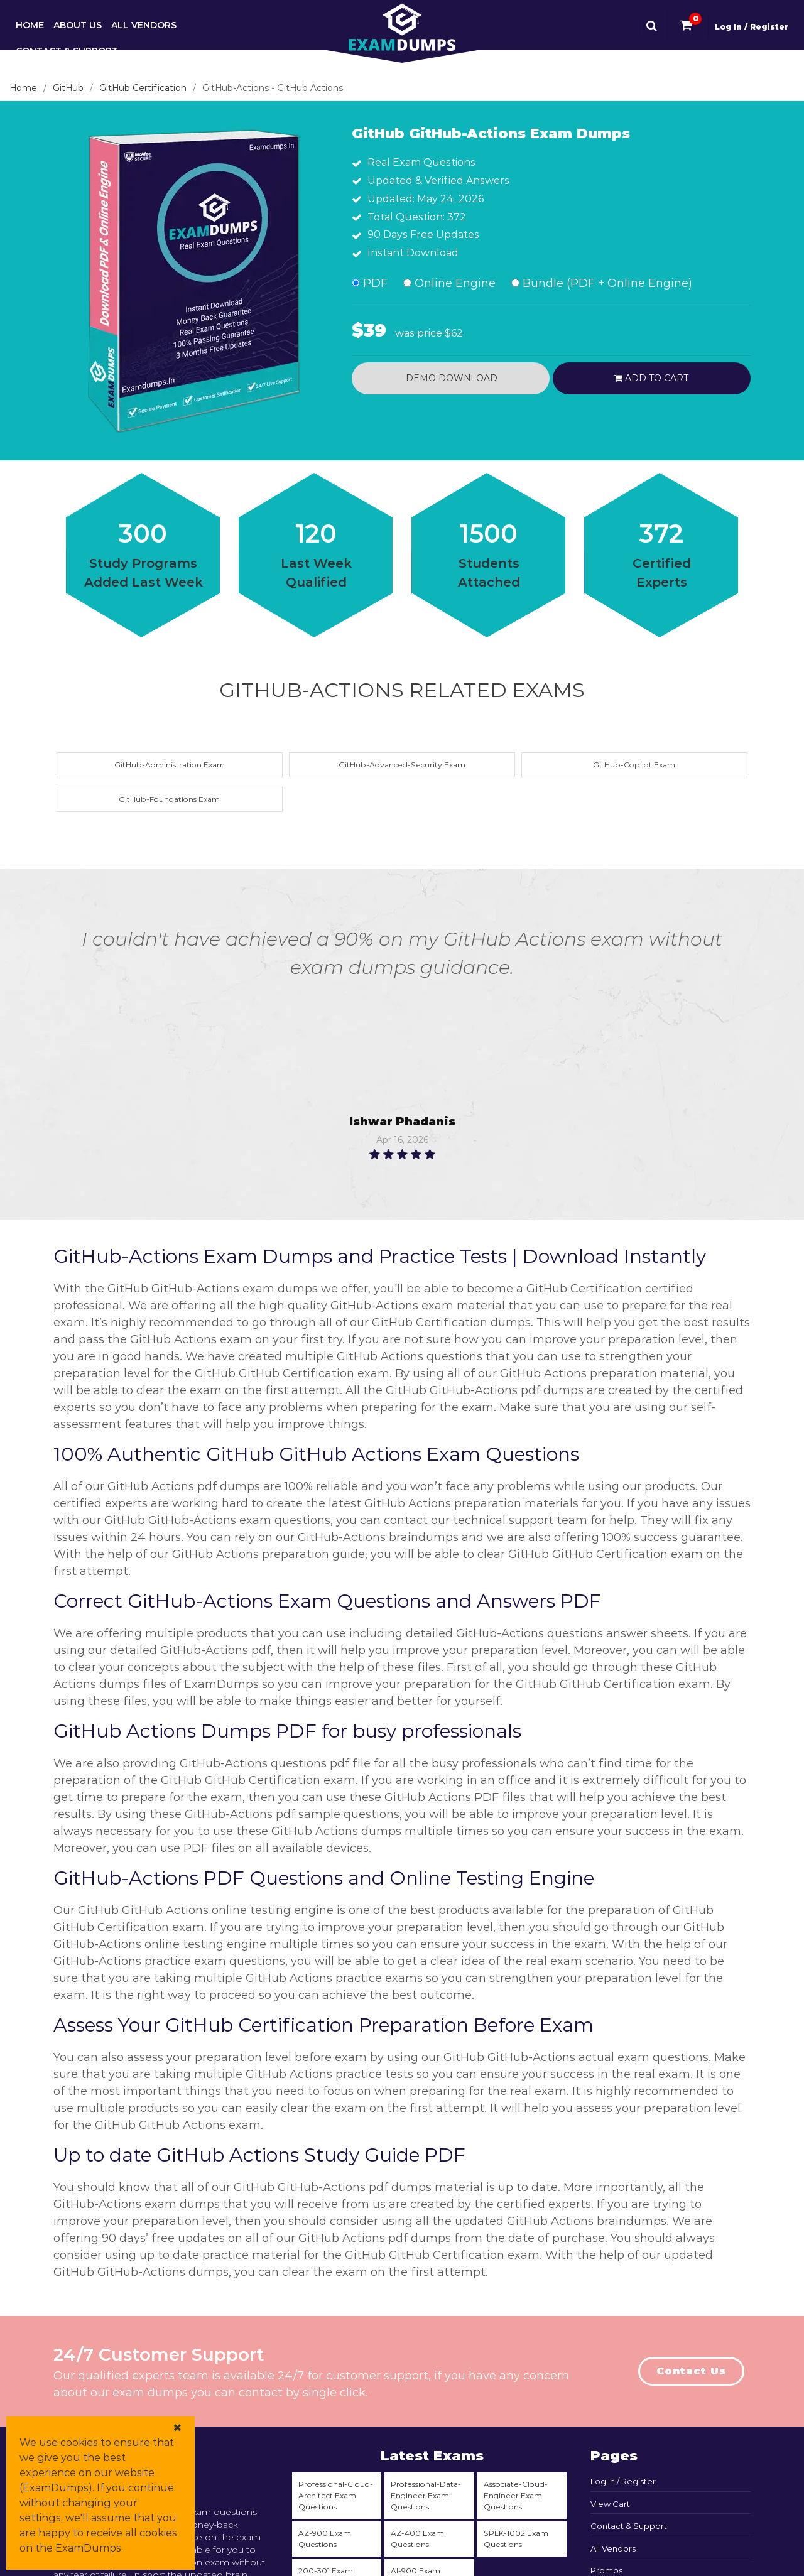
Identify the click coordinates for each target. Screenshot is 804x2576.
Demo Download (450, 378)
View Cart (610, 2504)
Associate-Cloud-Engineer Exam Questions (516, 2495)
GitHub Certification (143, 88)
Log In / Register (751, 26)
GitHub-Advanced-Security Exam (402, 764)
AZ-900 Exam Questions (324, 2538)
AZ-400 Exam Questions (417, 2538)
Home (30, 25)
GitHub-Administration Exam (169, 764)
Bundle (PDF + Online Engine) (601, 283)
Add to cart (651, 378)
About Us (77, 25)
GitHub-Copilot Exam (634, 764)
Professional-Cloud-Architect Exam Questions (335, 2495)
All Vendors (144, 25)
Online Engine (449, 283)
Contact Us (691, 2371)
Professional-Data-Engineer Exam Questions (426, 2495)
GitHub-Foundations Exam (169, 799)
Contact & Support (67, 51)
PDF (370, 283)
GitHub (68, 88)
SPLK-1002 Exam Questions (516, 2538)
